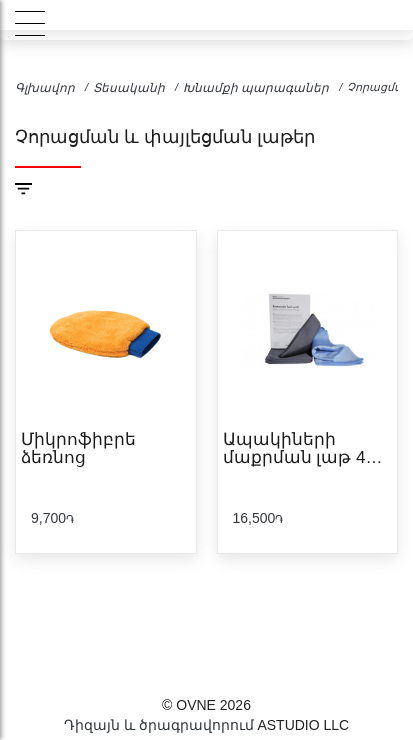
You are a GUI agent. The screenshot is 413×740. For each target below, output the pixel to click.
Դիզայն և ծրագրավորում (159, 725)
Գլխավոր (45, 88)
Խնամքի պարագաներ (256, 88)
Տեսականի (129, 88)
